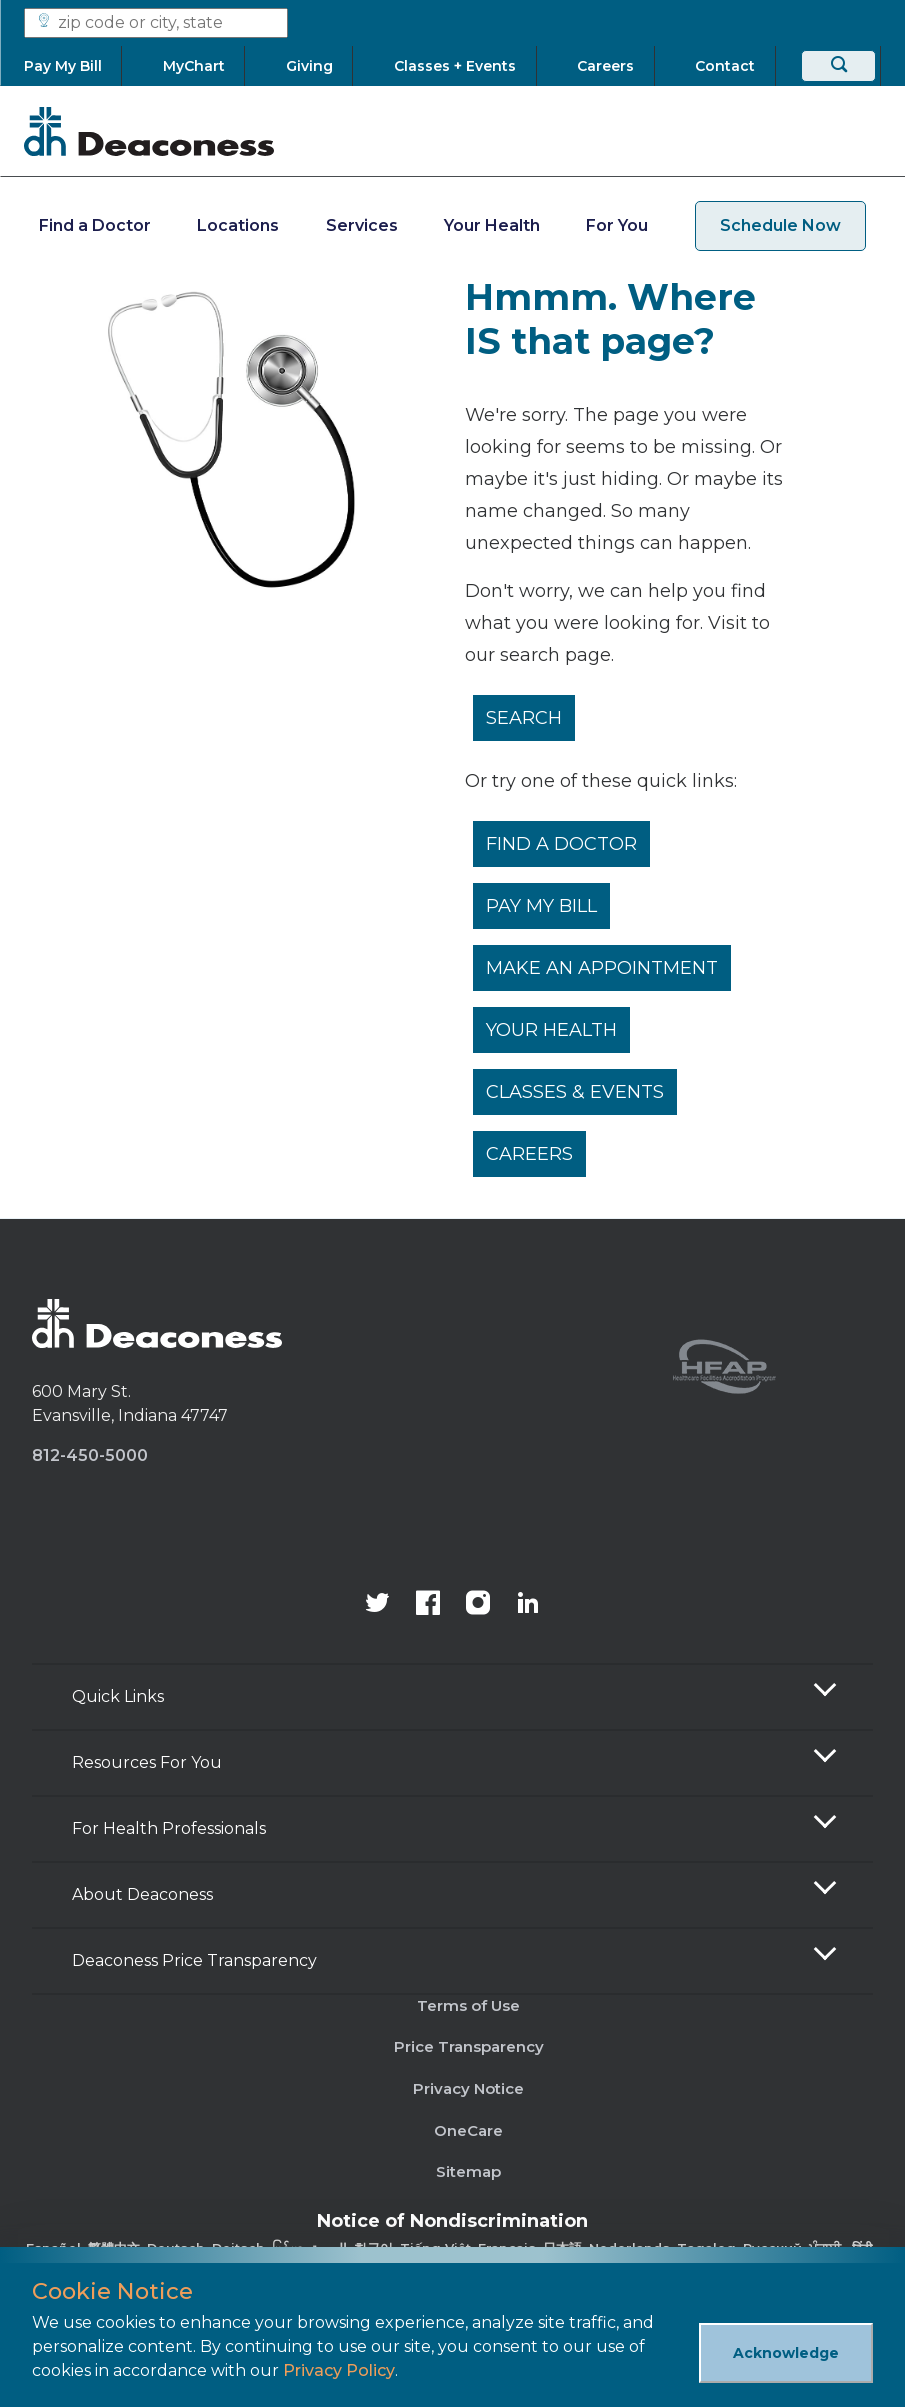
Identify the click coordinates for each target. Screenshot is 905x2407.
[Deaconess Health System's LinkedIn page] (528, 1605)
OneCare (468, 2130)
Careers (529, 1154)
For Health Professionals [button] (169, 1828)
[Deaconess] (149, 131)
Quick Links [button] (118, 1696)
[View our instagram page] (478, 1605)
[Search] (838, 66)
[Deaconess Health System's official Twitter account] (378, 1605)
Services (362, 225)
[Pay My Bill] (72, 66)
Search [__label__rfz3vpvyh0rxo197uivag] (524, 718)
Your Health (492, 225)
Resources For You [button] (147, 1762)
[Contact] (725, 66)
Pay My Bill (541, 906)
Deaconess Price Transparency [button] (194, 1960)
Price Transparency (469, 2046)
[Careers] (606, 66)
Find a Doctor (95, 225)
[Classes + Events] (455, 66)
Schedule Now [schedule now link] (780, 225)
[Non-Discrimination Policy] (452, 2245)
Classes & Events (575, 1092)
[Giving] (310, 66)
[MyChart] (194, 66)
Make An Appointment (602, 968)
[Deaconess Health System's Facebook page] (428, 1605)
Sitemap (468, 2171)
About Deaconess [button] (142, 1894)
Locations (238, 225)
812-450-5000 (90, 1455)
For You (617, 225)
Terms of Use (468, 2005)
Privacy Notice (468, 2088)
